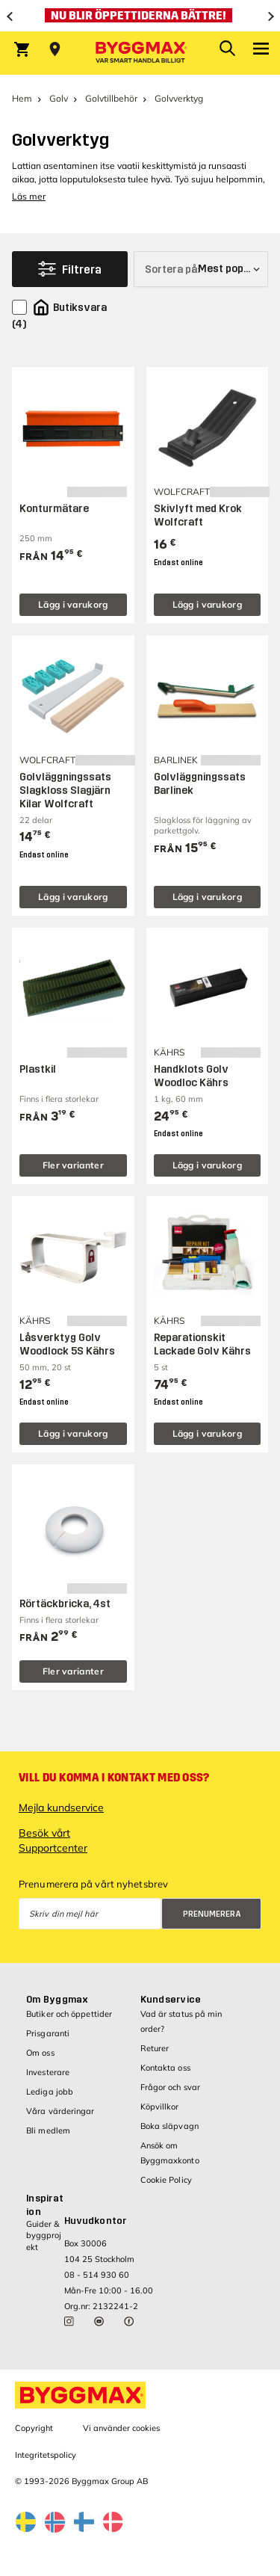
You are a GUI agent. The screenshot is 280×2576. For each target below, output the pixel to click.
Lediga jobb (49, 2091)
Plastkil (37, 1069)
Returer (154, 2048)
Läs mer (29, 196)
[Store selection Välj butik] (54, 49)
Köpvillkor (159, 2106)
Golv (58, 98)
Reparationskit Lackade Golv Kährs (202, 1344)
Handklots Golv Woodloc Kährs (191, 1076)
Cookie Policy (166, 2180)
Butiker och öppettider (69, 2014)
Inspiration (44, 2205)
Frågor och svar (170, 2087)
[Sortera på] (201, 269)
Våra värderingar (60, 2111)
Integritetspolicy (45, 2455)
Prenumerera (212, 1914)
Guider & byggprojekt (43, 2235)
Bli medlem (48, 2130)
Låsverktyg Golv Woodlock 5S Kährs (67, 1344)
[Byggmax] (140, 53)
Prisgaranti (47, 2033)
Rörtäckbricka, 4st (65, 1603)
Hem (22, 98)
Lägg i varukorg (73, 604)
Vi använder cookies (121, 2428)
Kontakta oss (165, 2067)
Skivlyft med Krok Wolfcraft (198, 515)
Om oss (40, 2052)
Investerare (47, 2072)
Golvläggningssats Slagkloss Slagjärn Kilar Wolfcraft (65, 790)
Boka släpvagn (169, 2126)
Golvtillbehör (111, 98)
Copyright (34, 2428)
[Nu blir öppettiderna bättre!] (140, 16)
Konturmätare (54, 508)
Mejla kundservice (61, 1807)
